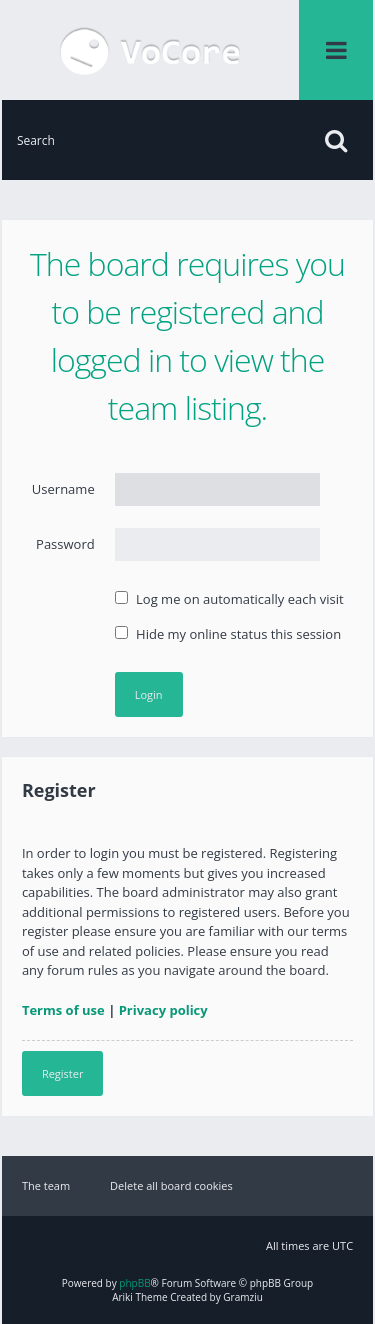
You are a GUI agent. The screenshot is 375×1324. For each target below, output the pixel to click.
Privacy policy (163, 1010)
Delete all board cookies (171, 1185)
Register (63, 1073)
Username (63, 489)
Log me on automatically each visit (229, 599)
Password (65, 544)
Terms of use (63, 1010)
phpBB (134, 1283)
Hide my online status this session (228, 634)
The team (46, 1185)
